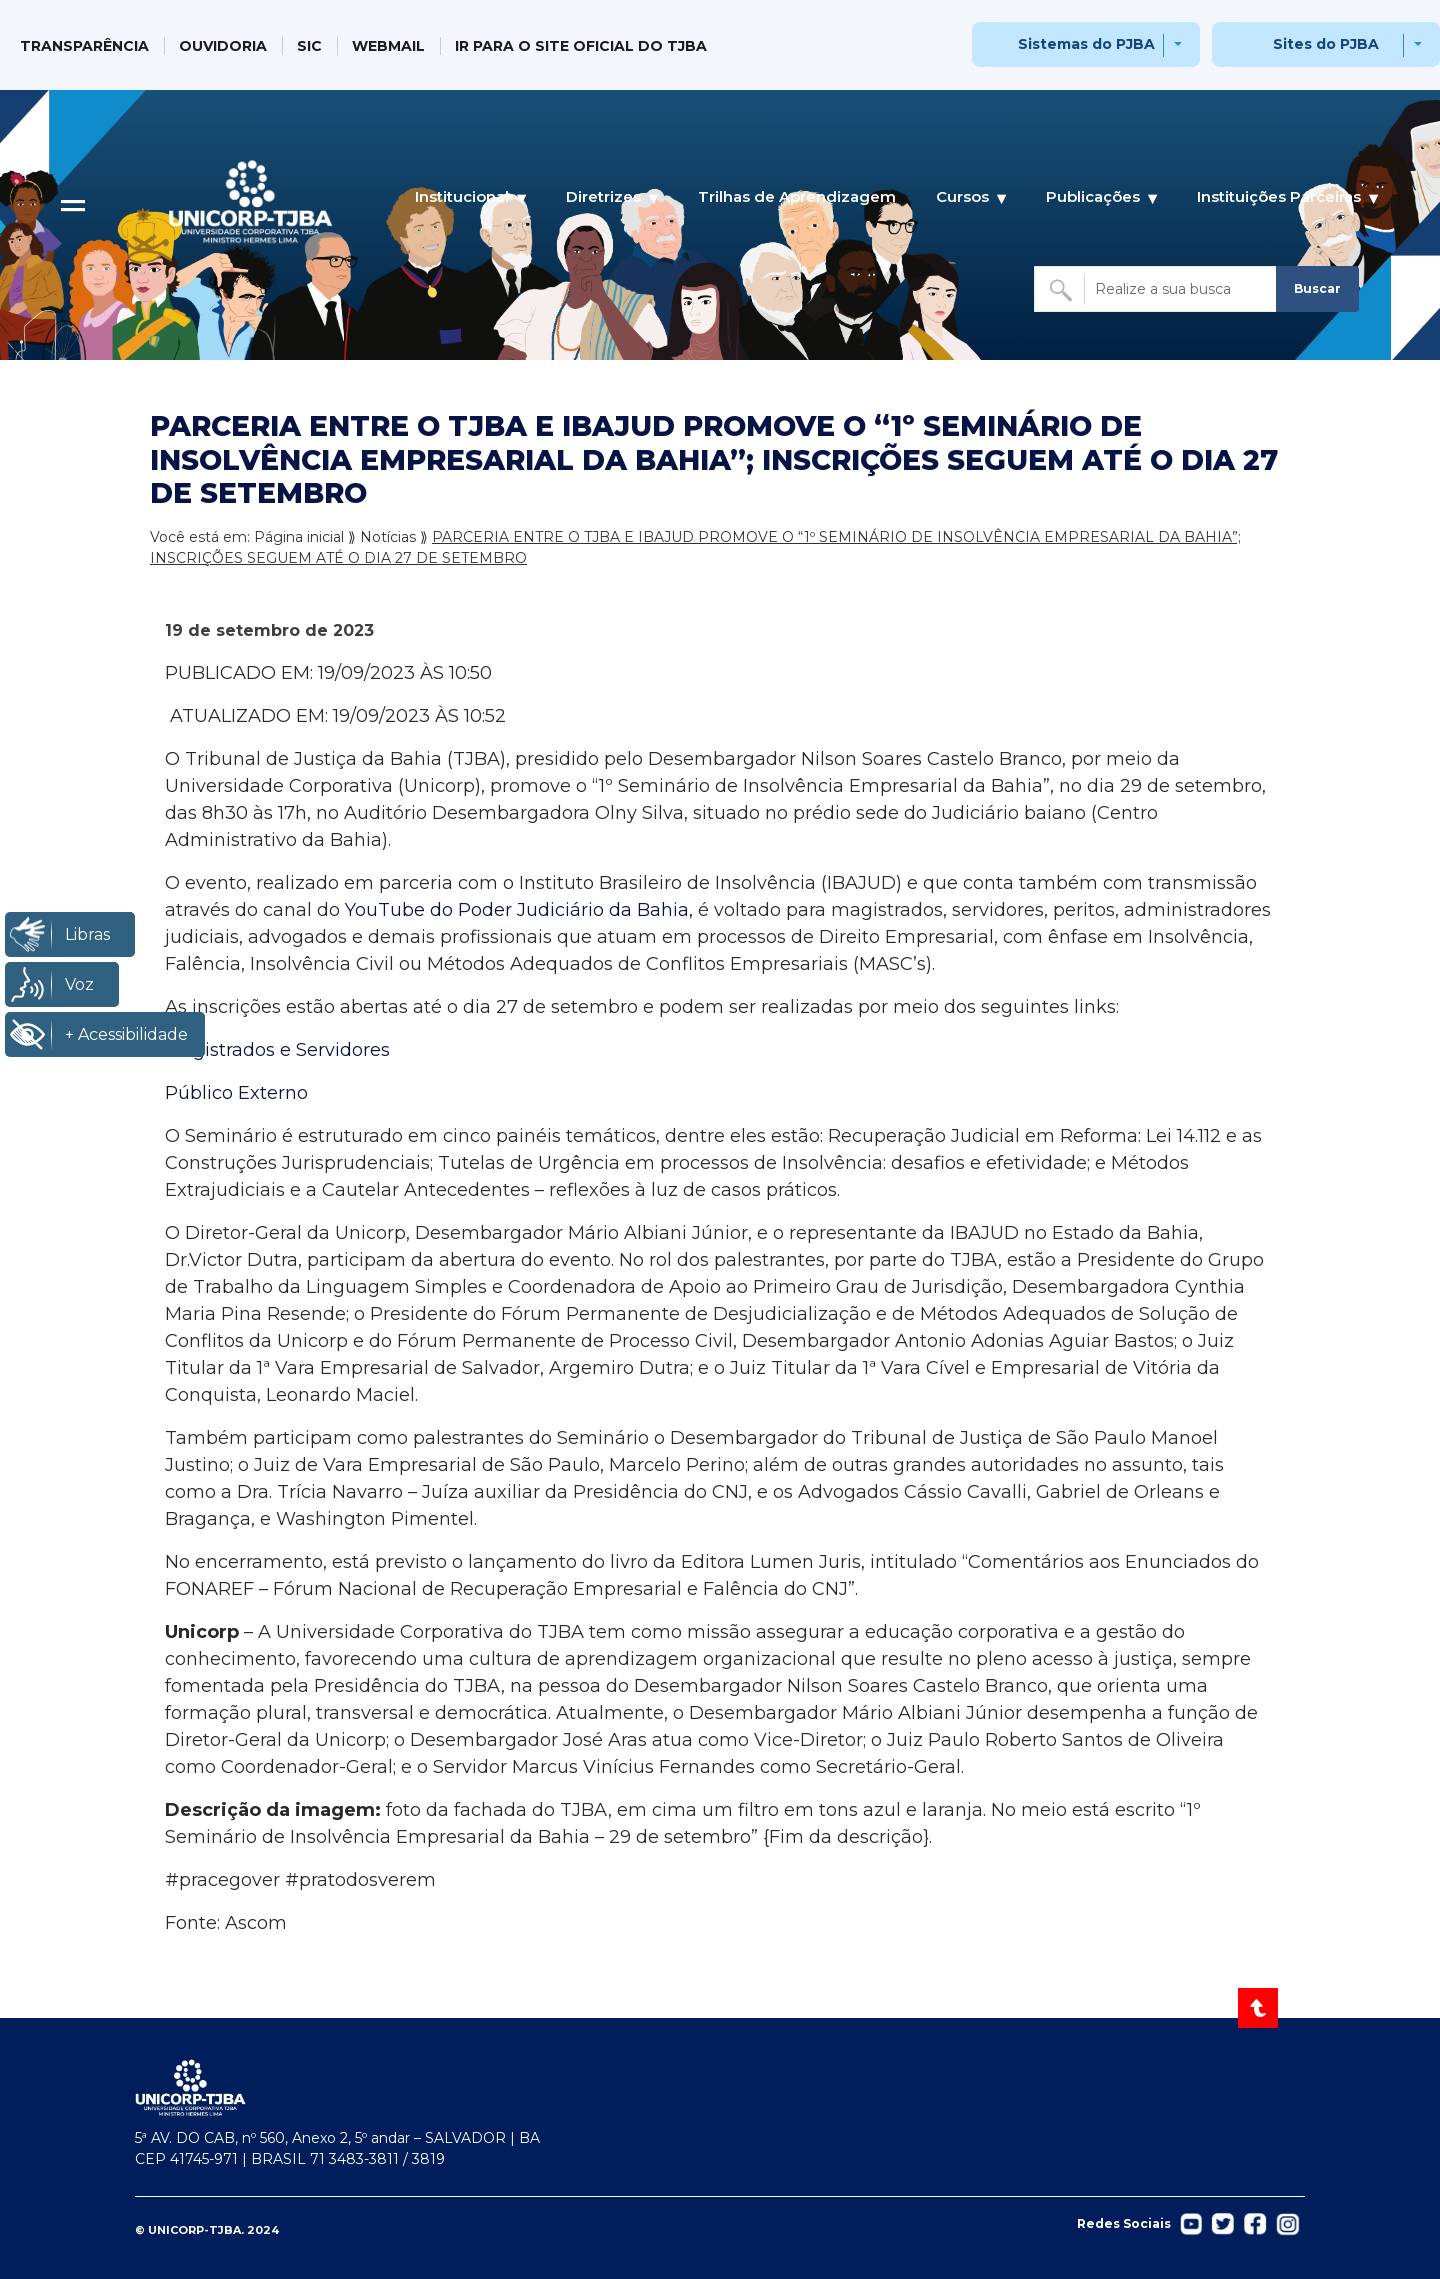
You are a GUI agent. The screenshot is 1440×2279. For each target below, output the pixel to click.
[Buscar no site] (1157, 289)
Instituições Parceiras (1279, 196)
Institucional (462, 196)
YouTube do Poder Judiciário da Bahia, (519, 910)
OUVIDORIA (223, 46)
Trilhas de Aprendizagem (797, 196)
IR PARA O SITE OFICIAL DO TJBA (581, 46)
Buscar (1317, 288)
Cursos (962, 196)
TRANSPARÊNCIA (84, 46)
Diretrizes (603, 196)
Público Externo (236, 1093)
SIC (309, 46)
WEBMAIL (388, 46)
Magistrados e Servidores (277, 1050)
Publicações (1093, 196)
